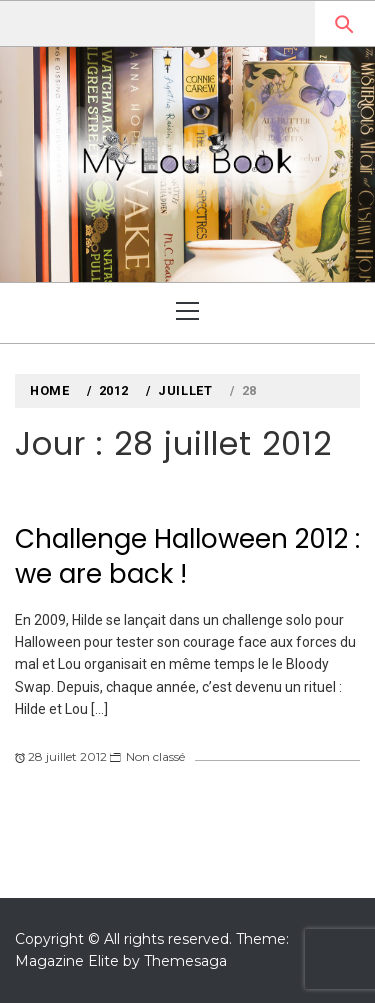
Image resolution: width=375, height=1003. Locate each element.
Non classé (155, 756)
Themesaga (185, 961)
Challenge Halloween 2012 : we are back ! (187, 556)
